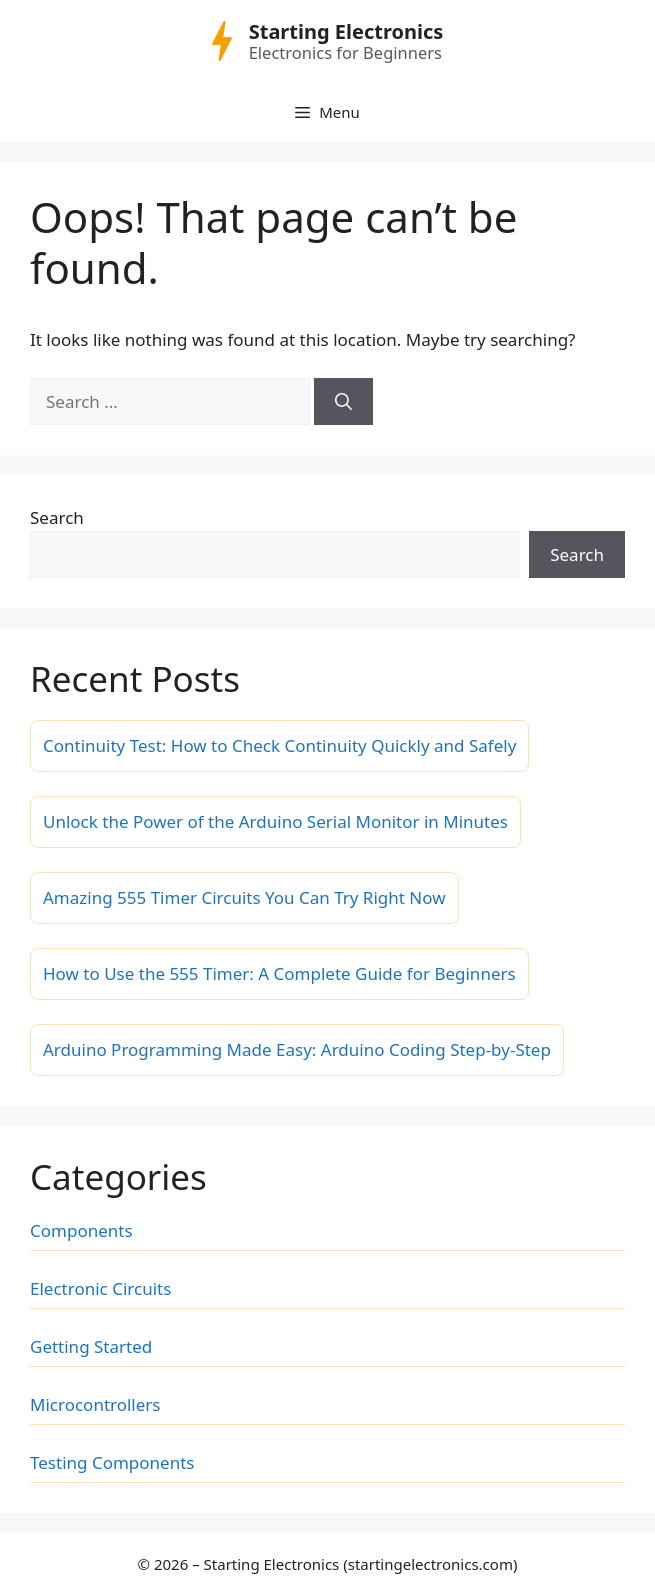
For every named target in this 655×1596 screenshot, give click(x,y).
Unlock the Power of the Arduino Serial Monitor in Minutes (275, 821)
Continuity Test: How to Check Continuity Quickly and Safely (279, 745)
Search (57, 517)
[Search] (343, 402)
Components (81, 1230)
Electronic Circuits (100, 1288)
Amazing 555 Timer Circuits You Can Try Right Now (244, 897)
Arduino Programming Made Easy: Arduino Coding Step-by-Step (297, 1049)
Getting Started (91, 1346)
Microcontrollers (95, 1404)
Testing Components (112, 1462)
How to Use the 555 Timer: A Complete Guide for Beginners (279, 973)
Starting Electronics (346, 31)
